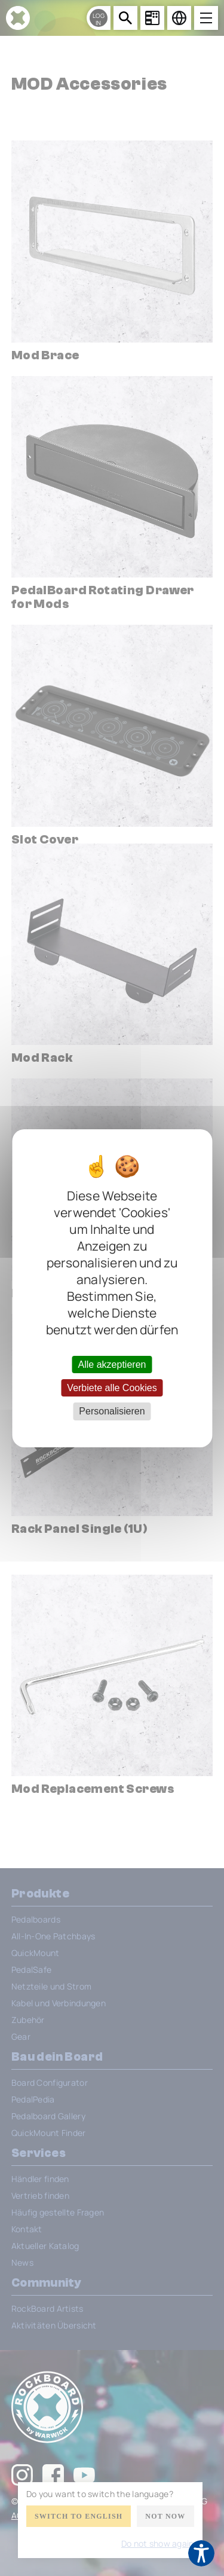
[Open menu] (206, 18)
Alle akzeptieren (112, 1364)
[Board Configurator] (152, 18)
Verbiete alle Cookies (112, 1388)
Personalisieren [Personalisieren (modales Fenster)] (112, 1411)
